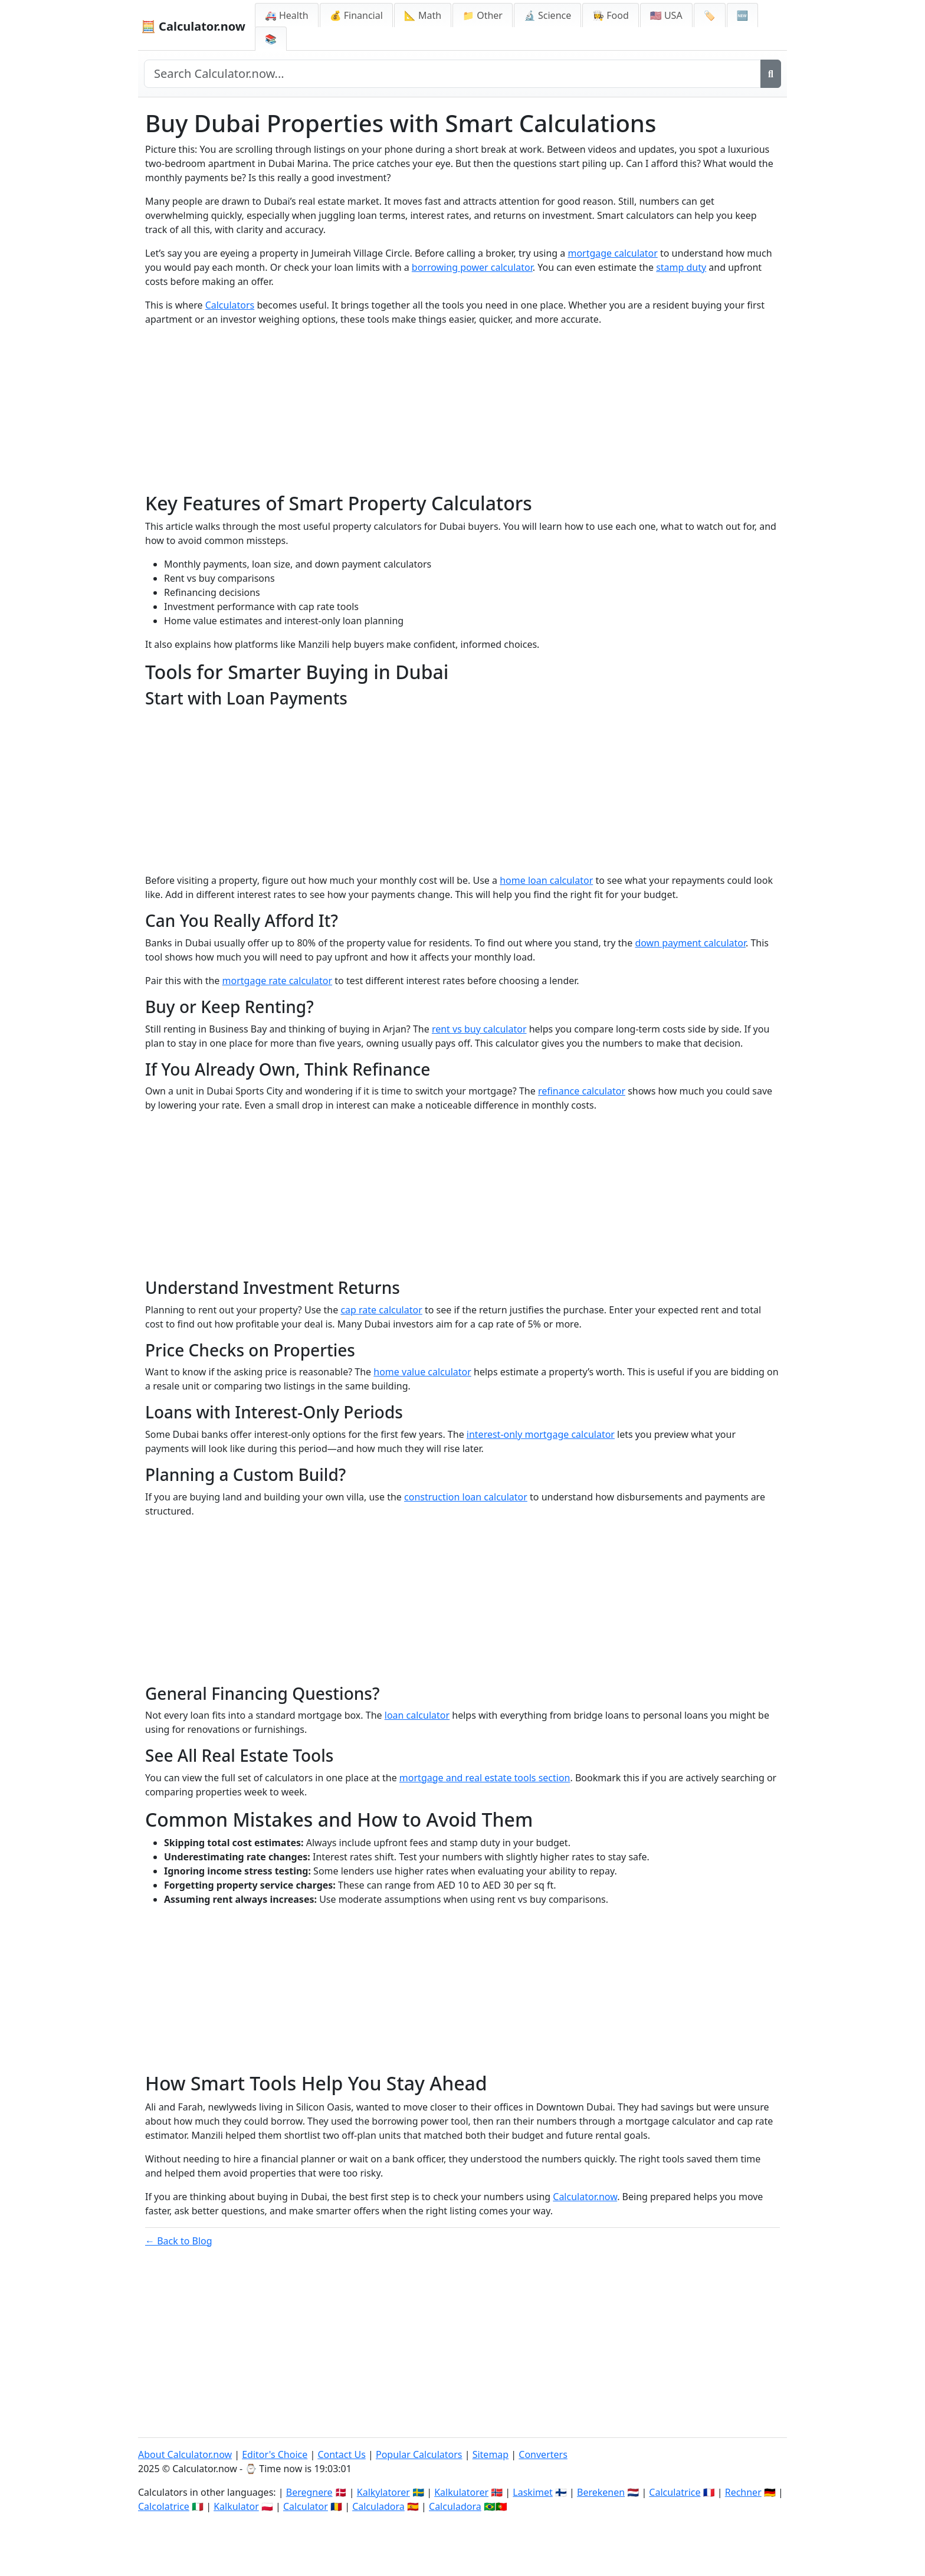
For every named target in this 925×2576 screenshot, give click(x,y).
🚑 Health (287, 15)
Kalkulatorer (461, 2492)
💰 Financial (356, 15)
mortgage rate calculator (277, 980)
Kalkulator (236, 2506)
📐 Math (422, 15)
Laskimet (532, 2492)
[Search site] (452, 74)
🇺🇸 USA (666, 15)
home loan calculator (546, 880)
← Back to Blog (178, 2240)
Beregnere (309, 2492)
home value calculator (422, 1371)
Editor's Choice (274, 2454)
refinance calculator (581, 1090)
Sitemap (491, 2454)
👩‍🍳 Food (610, 15)
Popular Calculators (419, 2454)
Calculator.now (585, 2196)
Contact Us (341, 2454)
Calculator (305, 2506)
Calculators (230, 305)
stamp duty (681, 267)
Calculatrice (674, 2492)
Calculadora (378, 2506)
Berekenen (601, 2492)
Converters (543, 2454)
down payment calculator (690, 942)
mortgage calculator (612, 253)
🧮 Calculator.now (193, 26)
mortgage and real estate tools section (484, 1777)
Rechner (743, 2492)
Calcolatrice (163, 2506)
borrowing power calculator (472, 267)
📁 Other (482, 15)
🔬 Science (547, 15)
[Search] (770, 74)
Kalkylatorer (383, 2492)
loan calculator (417, 1715)
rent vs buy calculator (479, 1028)
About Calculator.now (185, 2454)
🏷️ (710, 15)
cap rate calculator (381, 1309)
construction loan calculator (465, 1496)
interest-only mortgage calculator (541, 1434)
